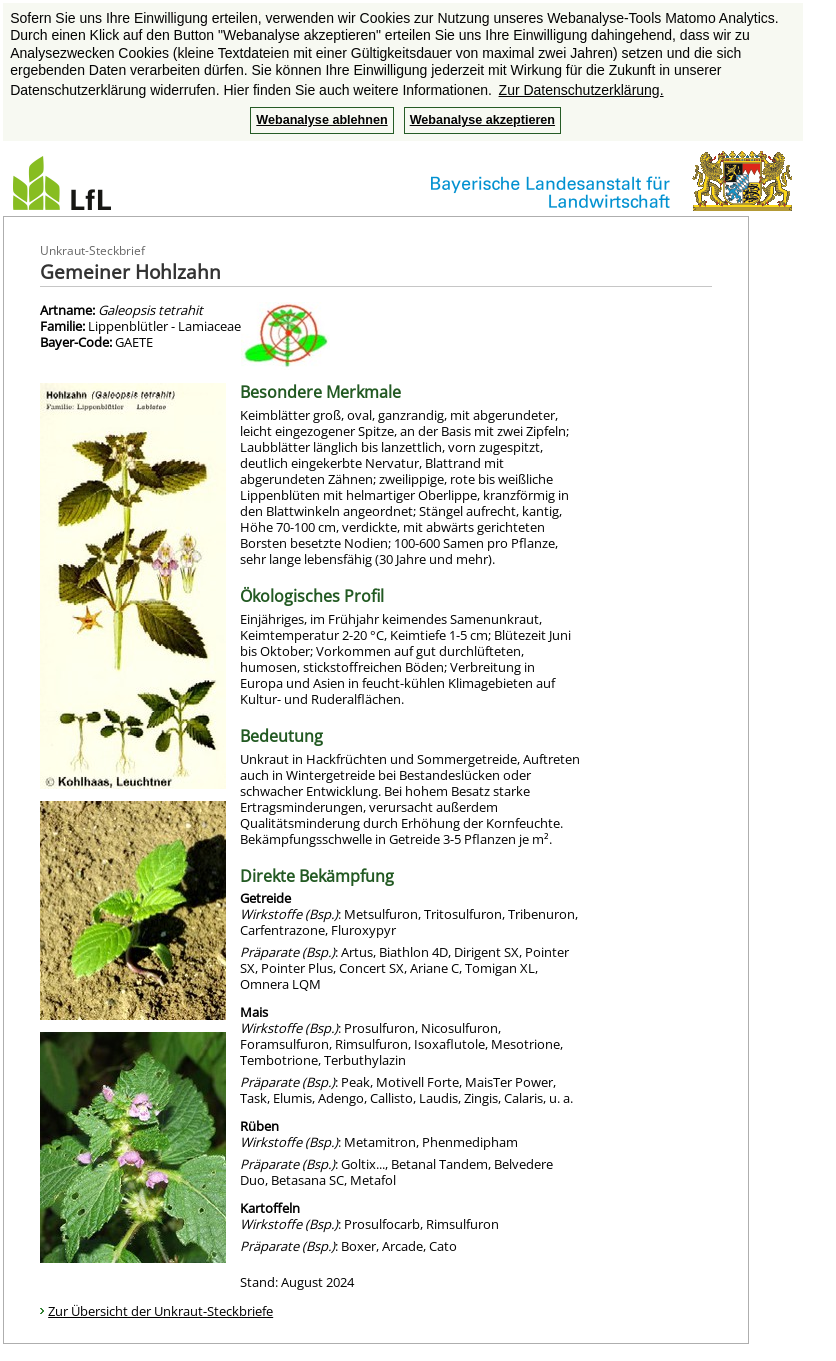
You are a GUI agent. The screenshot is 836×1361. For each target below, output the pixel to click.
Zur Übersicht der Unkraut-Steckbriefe (160, 1311)
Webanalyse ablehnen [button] (321, 120)
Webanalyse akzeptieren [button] (482, 120)
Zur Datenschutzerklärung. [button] (581, 90)
